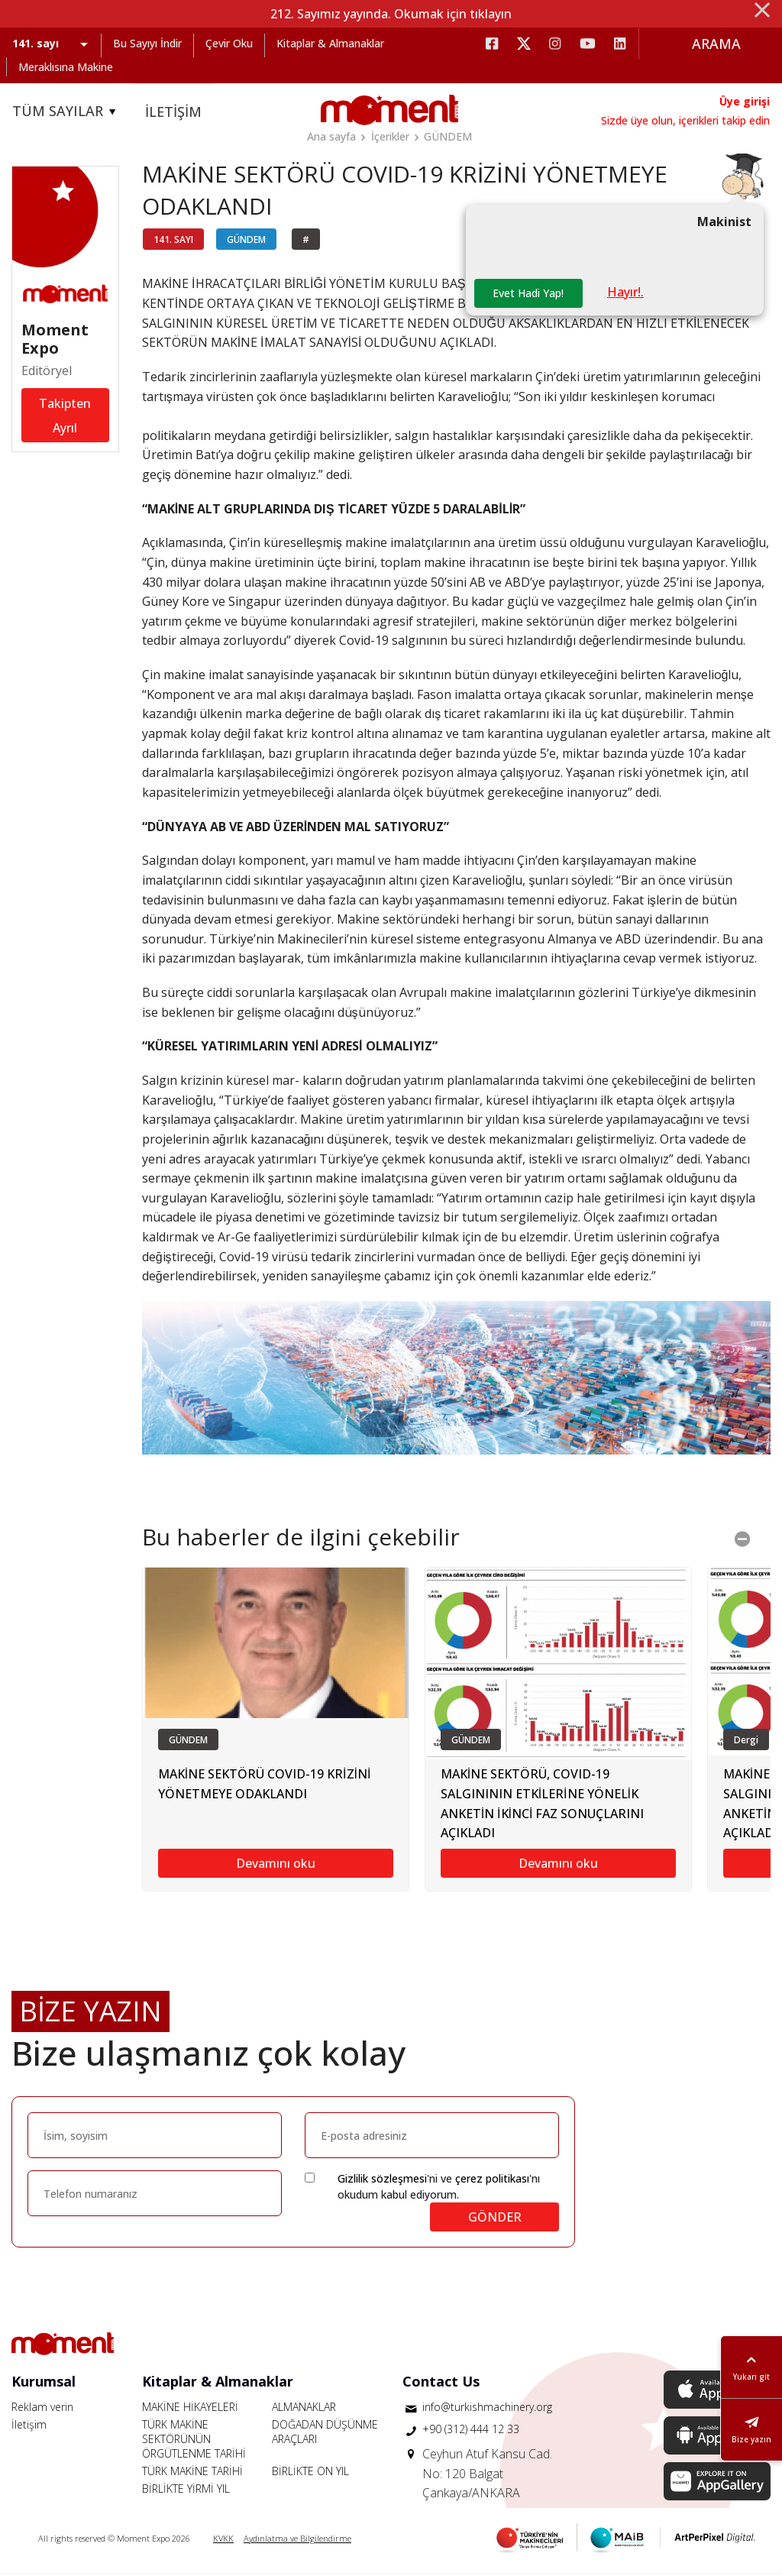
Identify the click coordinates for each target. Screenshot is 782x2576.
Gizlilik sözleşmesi (382, 2180)
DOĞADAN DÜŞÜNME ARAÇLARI (325, 2433)
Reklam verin (42, 2409)
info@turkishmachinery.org (487, 2409)
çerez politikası (492, 2180)
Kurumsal (43, 2383)
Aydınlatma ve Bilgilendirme (297, 2540)
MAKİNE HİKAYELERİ (190, 2409)
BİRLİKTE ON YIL (310, 2473)
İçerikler (390, 136)
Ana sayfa (331, 136)
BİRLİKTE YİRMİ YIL (186, 2491)
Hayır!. (627, 294)
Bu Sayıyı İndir (147, 43)
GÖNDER (495, 2219)
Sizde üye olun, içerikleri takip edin (685, 120)
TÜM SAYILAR (66, 111)
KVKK (223, 2540)
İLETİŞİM (173, 111)
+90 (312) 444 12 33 (470, 2431)
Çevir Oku (229, 43)
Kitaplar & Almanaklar (330, 43)
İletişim (29, 2426)
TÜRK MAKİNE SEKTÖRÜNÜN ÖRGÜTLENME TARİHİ (194, 2441)
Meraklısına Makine (65, 67)
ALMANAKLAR (304, 2409)
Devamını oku (275, 1865)
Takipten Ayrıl (65, 417)
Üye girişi (744, 101)
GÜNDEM (448, 136)
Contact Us (441, 2383)
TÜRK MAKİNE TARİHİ (192, 2473)
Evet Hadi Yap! (528, 295)
